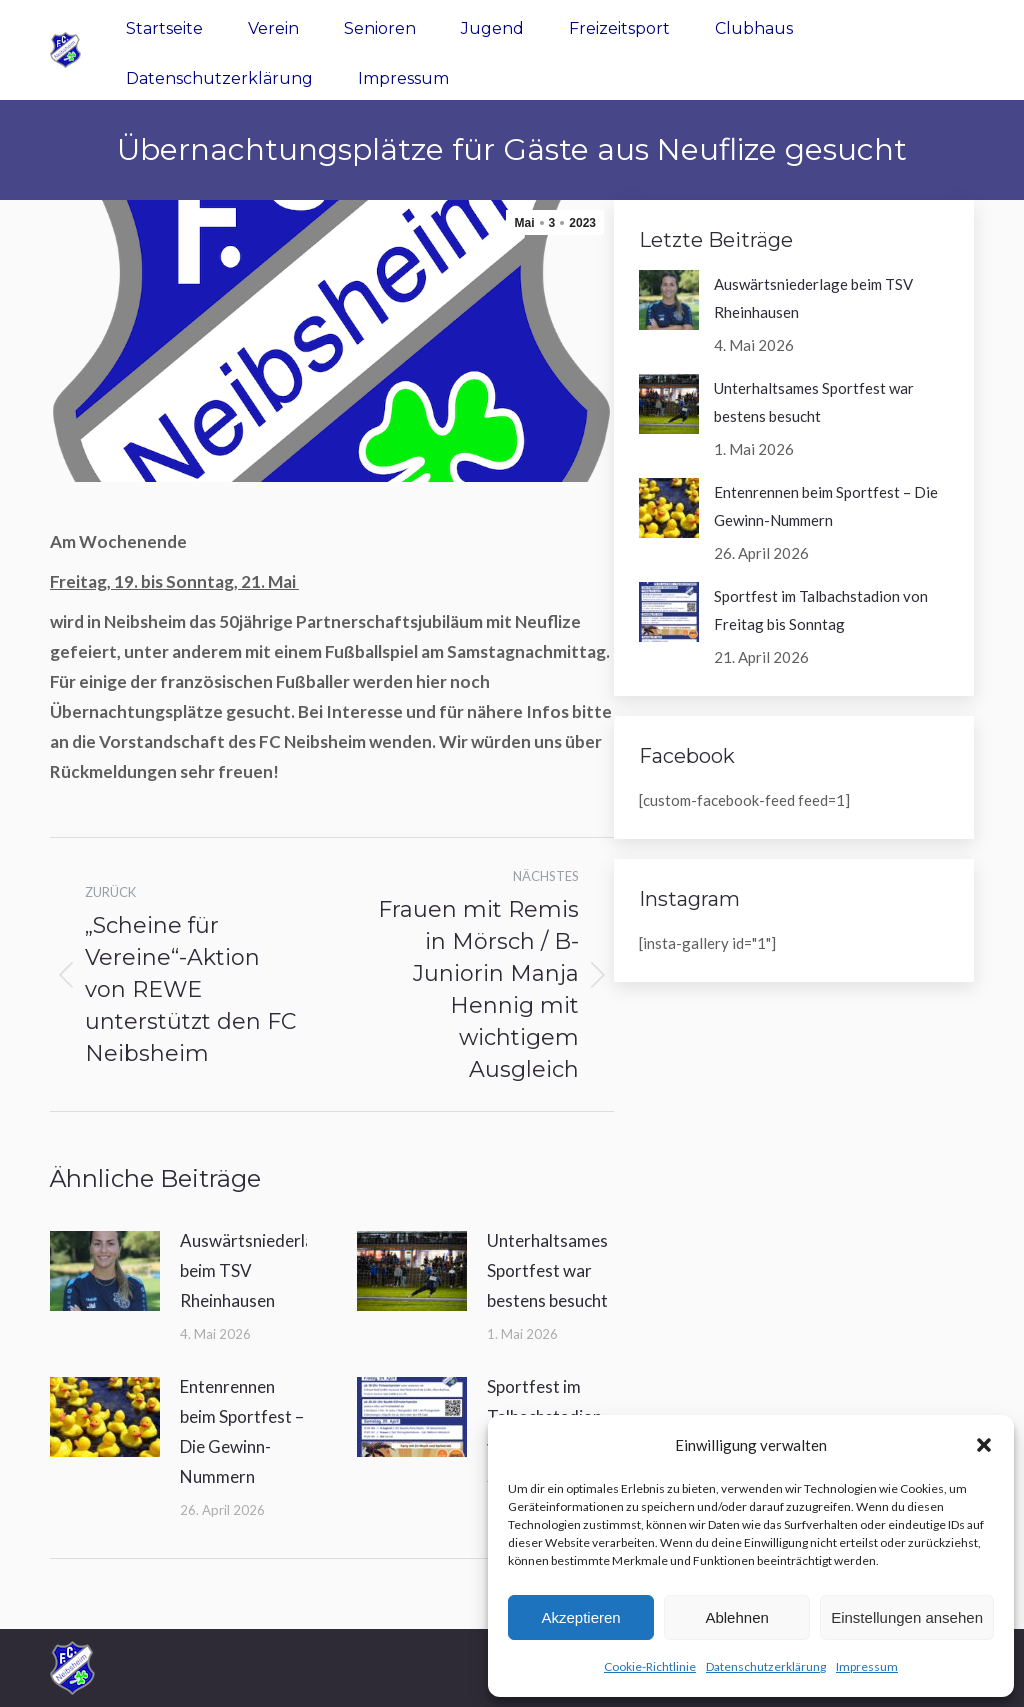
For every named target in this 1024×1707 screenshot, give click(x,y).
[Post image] (105, 1271)
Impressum (867, 1666)
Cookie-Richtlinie (650, 1666)
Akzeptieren (580, 1617)
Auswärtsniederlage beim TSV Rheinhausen (256, 1270)
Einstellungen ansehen (907, 1617)
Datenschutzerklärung (766, 1666)
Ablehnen (736, 1617)
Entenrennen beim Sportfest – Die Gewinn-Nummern (242, 1431)
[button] (984, 1445)
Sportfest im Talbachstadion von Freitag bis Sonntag (821, 610)
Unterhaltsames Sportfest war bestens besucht (547, 1270)
